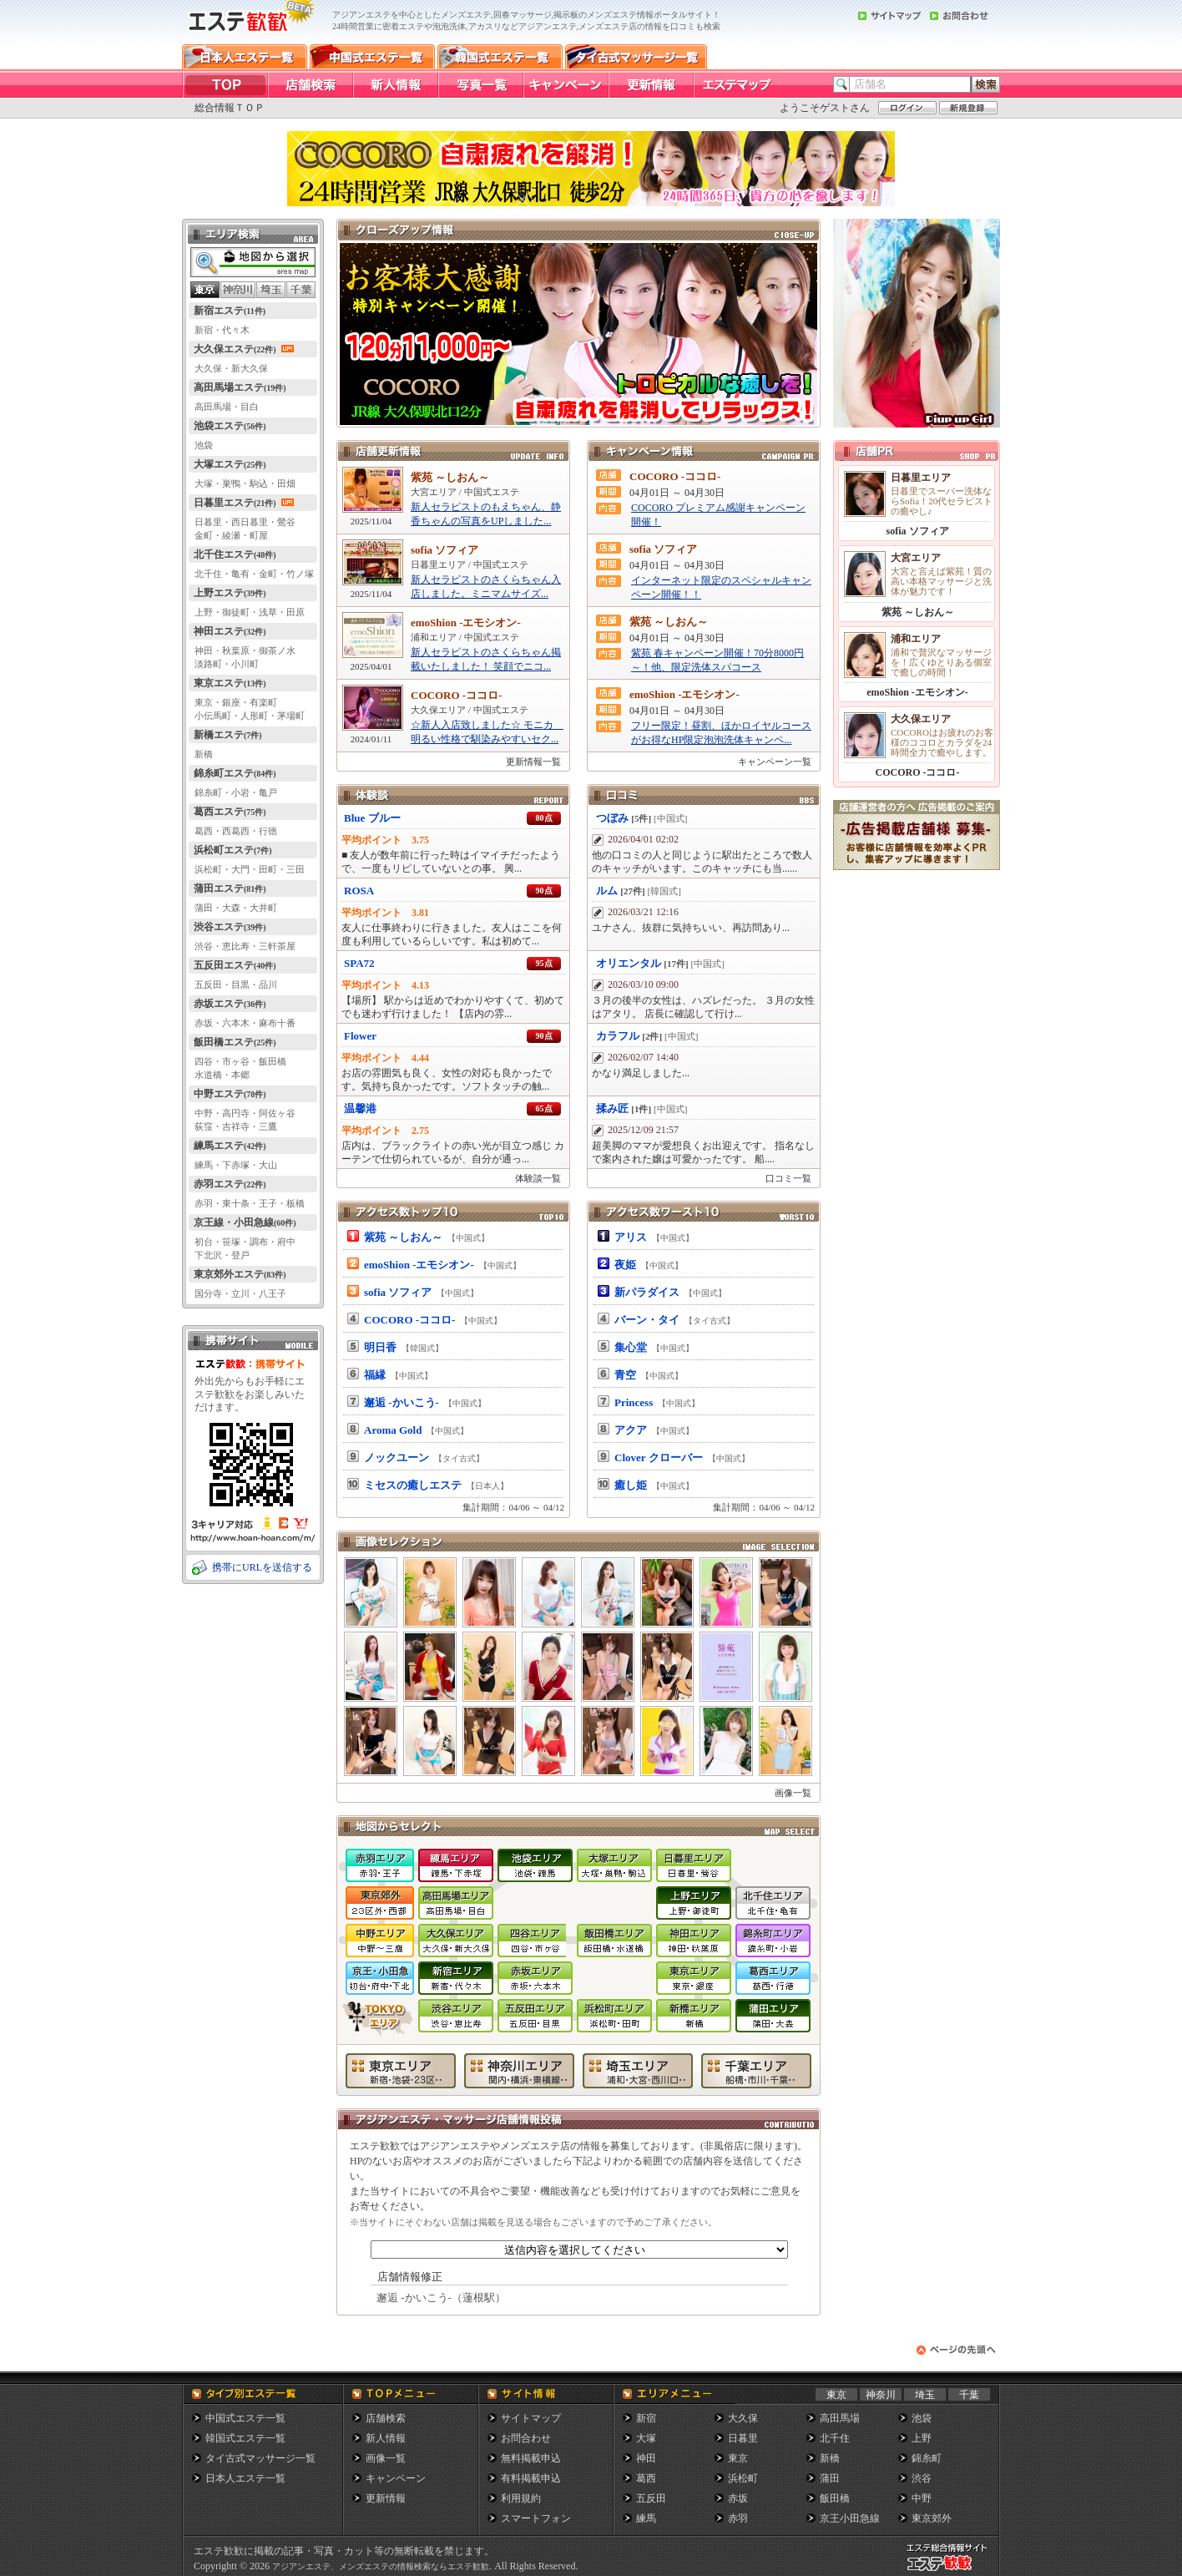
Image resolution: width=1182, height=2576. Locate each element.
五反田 (651, 2498)
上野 (922, 2438)
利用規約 (521, 2498)
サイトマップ (531, 2418)
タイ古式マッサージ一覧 (260, 2458)
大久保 (743, 2418)
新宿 (646, 2418)
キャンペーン (396, 2478)
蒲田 (830, 2478)
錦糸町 (927, 2458)
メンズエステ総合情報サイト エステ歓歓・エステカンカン (950, 2570)
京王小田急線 (850, 2518)
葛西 (646, 2478)
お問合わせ (526, 2438)
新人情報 (386, 2438)
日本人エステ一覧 (245, 2478)
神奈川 (881, 2395)
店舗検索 (386, 2418)
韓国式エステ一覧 (245, 2438)
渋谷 (922, 2478)
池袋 (922, 2418)
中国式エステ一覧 (245, 2418)
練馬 (646, 2518)
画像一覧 (793, 1793)
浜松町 (743, 2478)
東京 (836, 2395)
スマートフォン (536, 2518)
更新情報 (386, 2498)
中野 (922, 2498)
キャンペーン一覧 (774, 762)
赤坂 (738, 2498)
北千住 (835, 2438)
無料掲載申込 (531, 2458)
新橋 (830, 2458)
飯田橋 (835, 2498)
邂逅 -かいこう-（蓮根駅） (441, 2297)
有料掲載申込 (531, 2478)
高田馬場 (840, 2418)
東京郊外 (932, 2518)
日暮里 (743, 2438)
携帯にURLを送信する (262, 1567)
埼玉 (925, 2395)
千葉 (969, 2395)
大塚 (646, 2438)
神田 (646, 2458)
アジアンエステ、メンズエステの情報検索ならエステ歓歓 (380, 2566)
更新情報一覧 (533, 762)
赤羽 (738, 2518)
